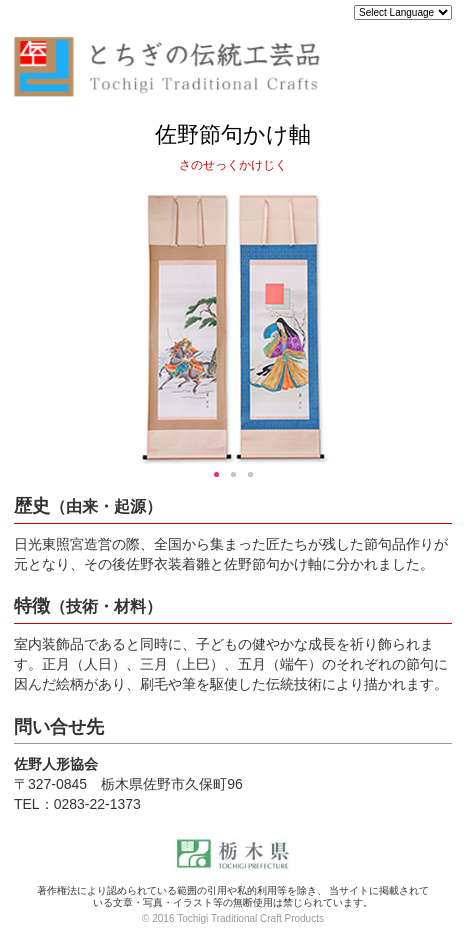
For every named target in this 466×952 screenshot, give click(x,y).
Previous (35, 329)
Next (431, 329)
